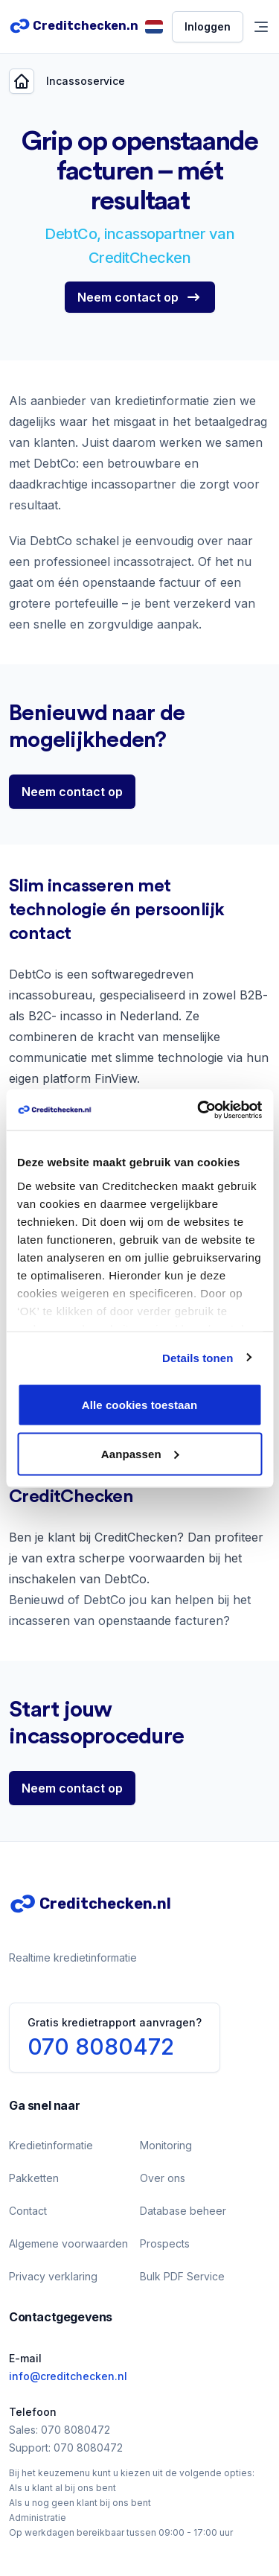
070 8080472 (101, 2046)
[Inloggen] (207, 26)
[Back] (21, 81)
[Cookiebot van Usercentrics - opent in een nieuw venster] (198, 1109)
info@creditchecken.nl (68, 2376)
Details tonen (197, 1357)
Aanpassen (140, 1453)
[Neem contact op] (140, 297)
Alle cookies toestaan (140, 1405)
